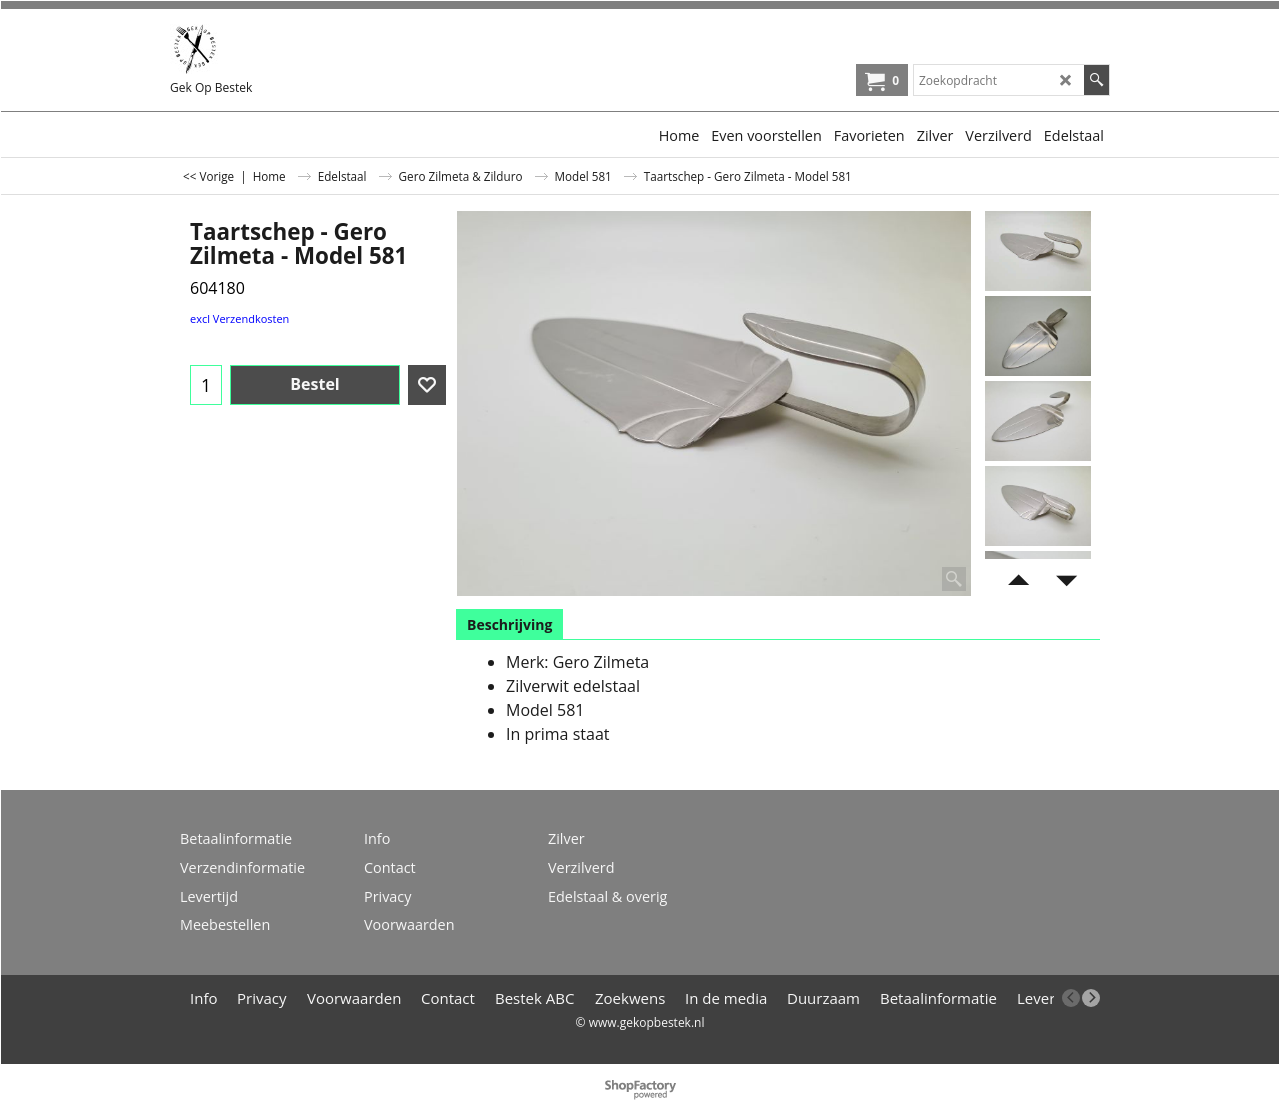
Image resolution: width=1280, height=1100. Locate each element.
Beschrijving (509, 624)
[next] (1091, 998)
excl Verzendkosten (239, 318)
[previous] (1071, 998)
